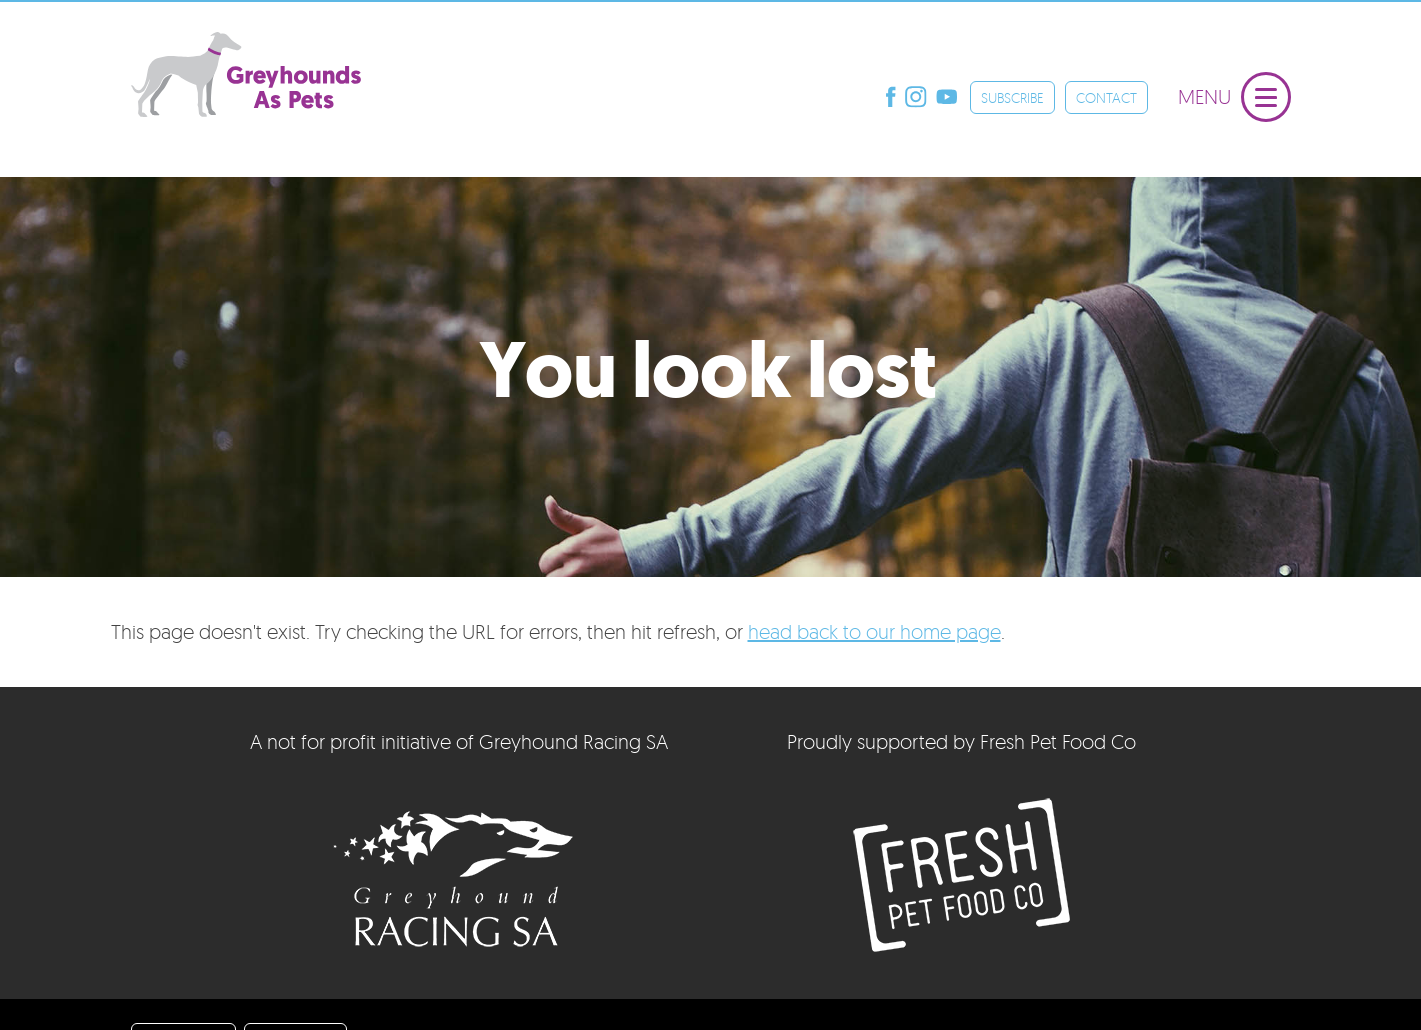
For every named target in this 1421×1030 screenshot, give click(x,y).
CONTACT (1106, 97)
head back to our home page (874, 631)
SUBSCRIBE (1012, 97)
